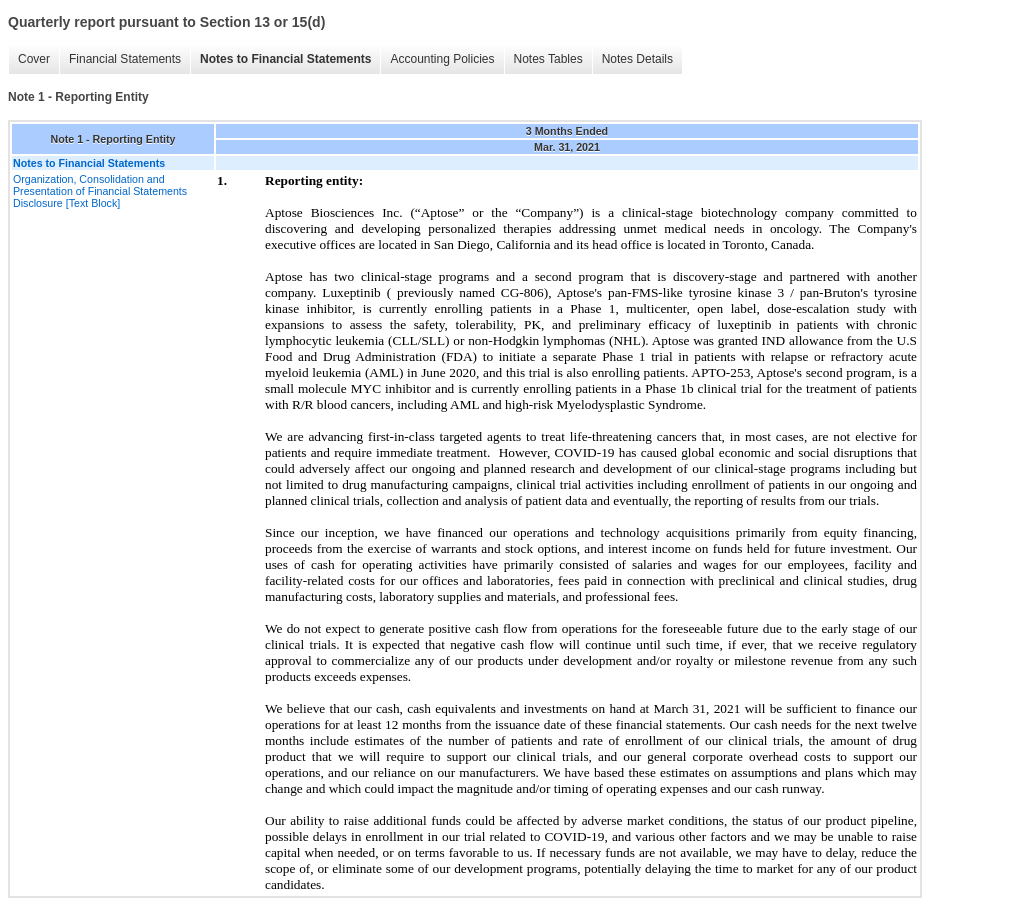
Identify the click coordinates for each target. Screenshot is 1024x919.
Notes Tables (548, 59)
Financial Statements (125, 59)
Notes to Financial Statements (285, 59)
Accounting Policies (442, 59)
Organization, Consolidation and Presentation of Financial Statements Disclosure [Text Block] (100, 191)
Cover (34, 59)
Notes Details (637, 59)
